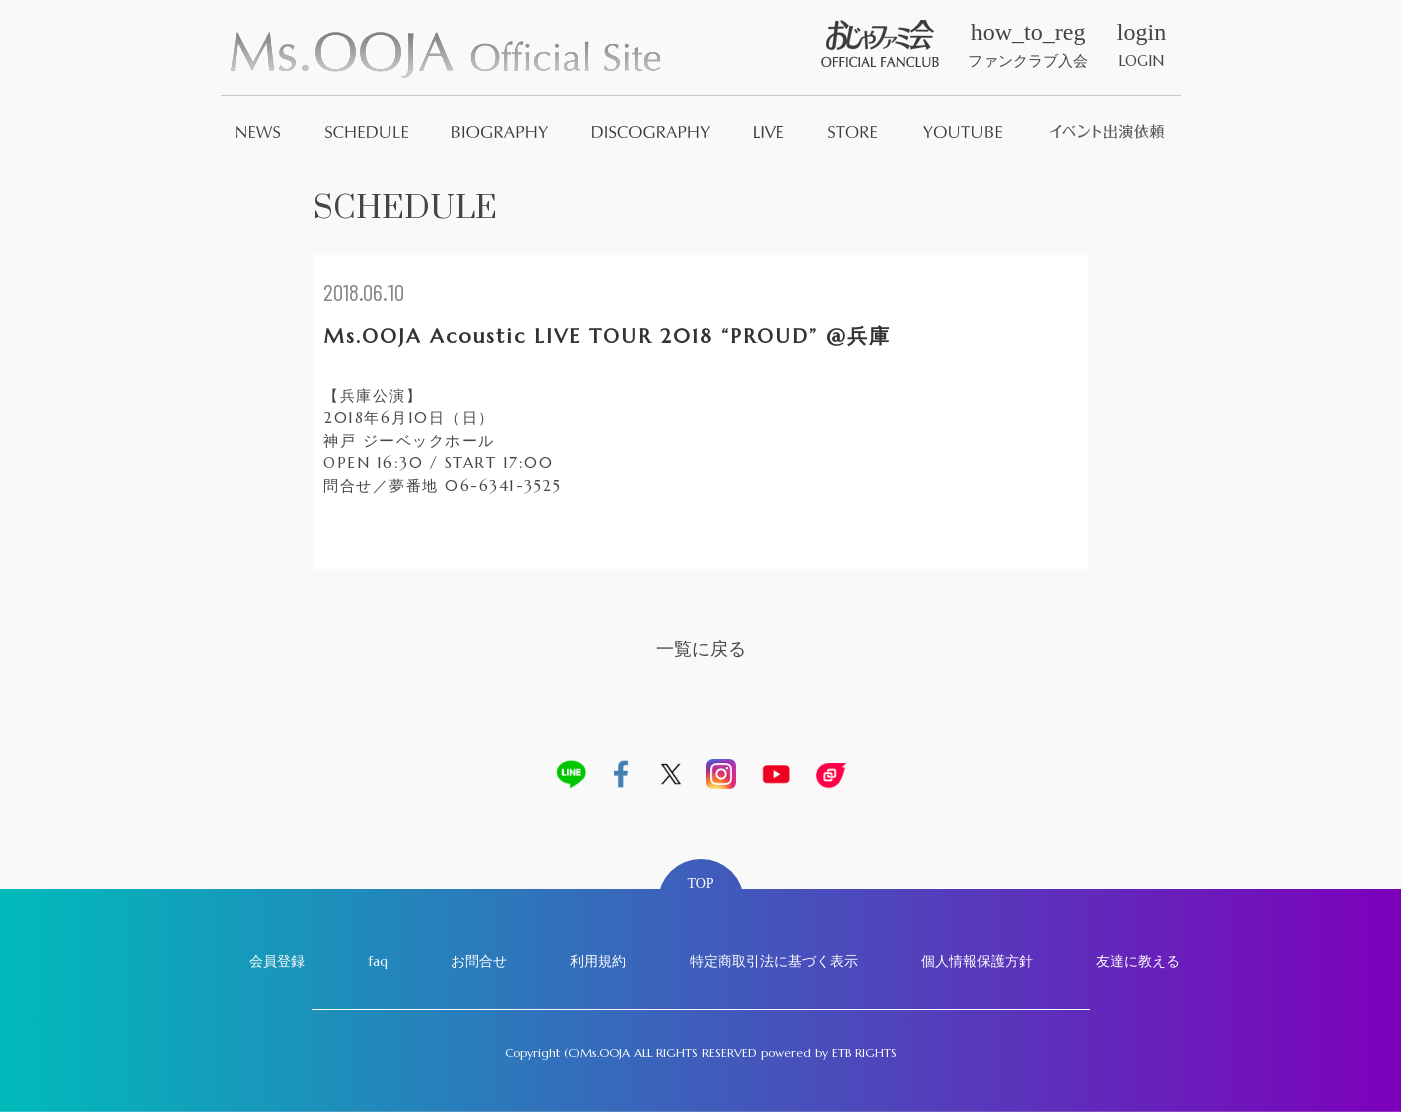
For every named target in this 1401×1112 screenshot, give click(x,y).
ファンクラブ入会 (1028, 45)
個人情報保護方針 (977, 961)
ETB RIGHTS (864, 1052)
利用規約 (598, 961)
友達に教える (1138, 961)
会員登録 (277, 961)
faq (378, 961)
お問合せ (479, 961)
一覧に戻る (701, 648)
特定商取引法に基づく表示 (774, 961)
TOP (700, 883)
